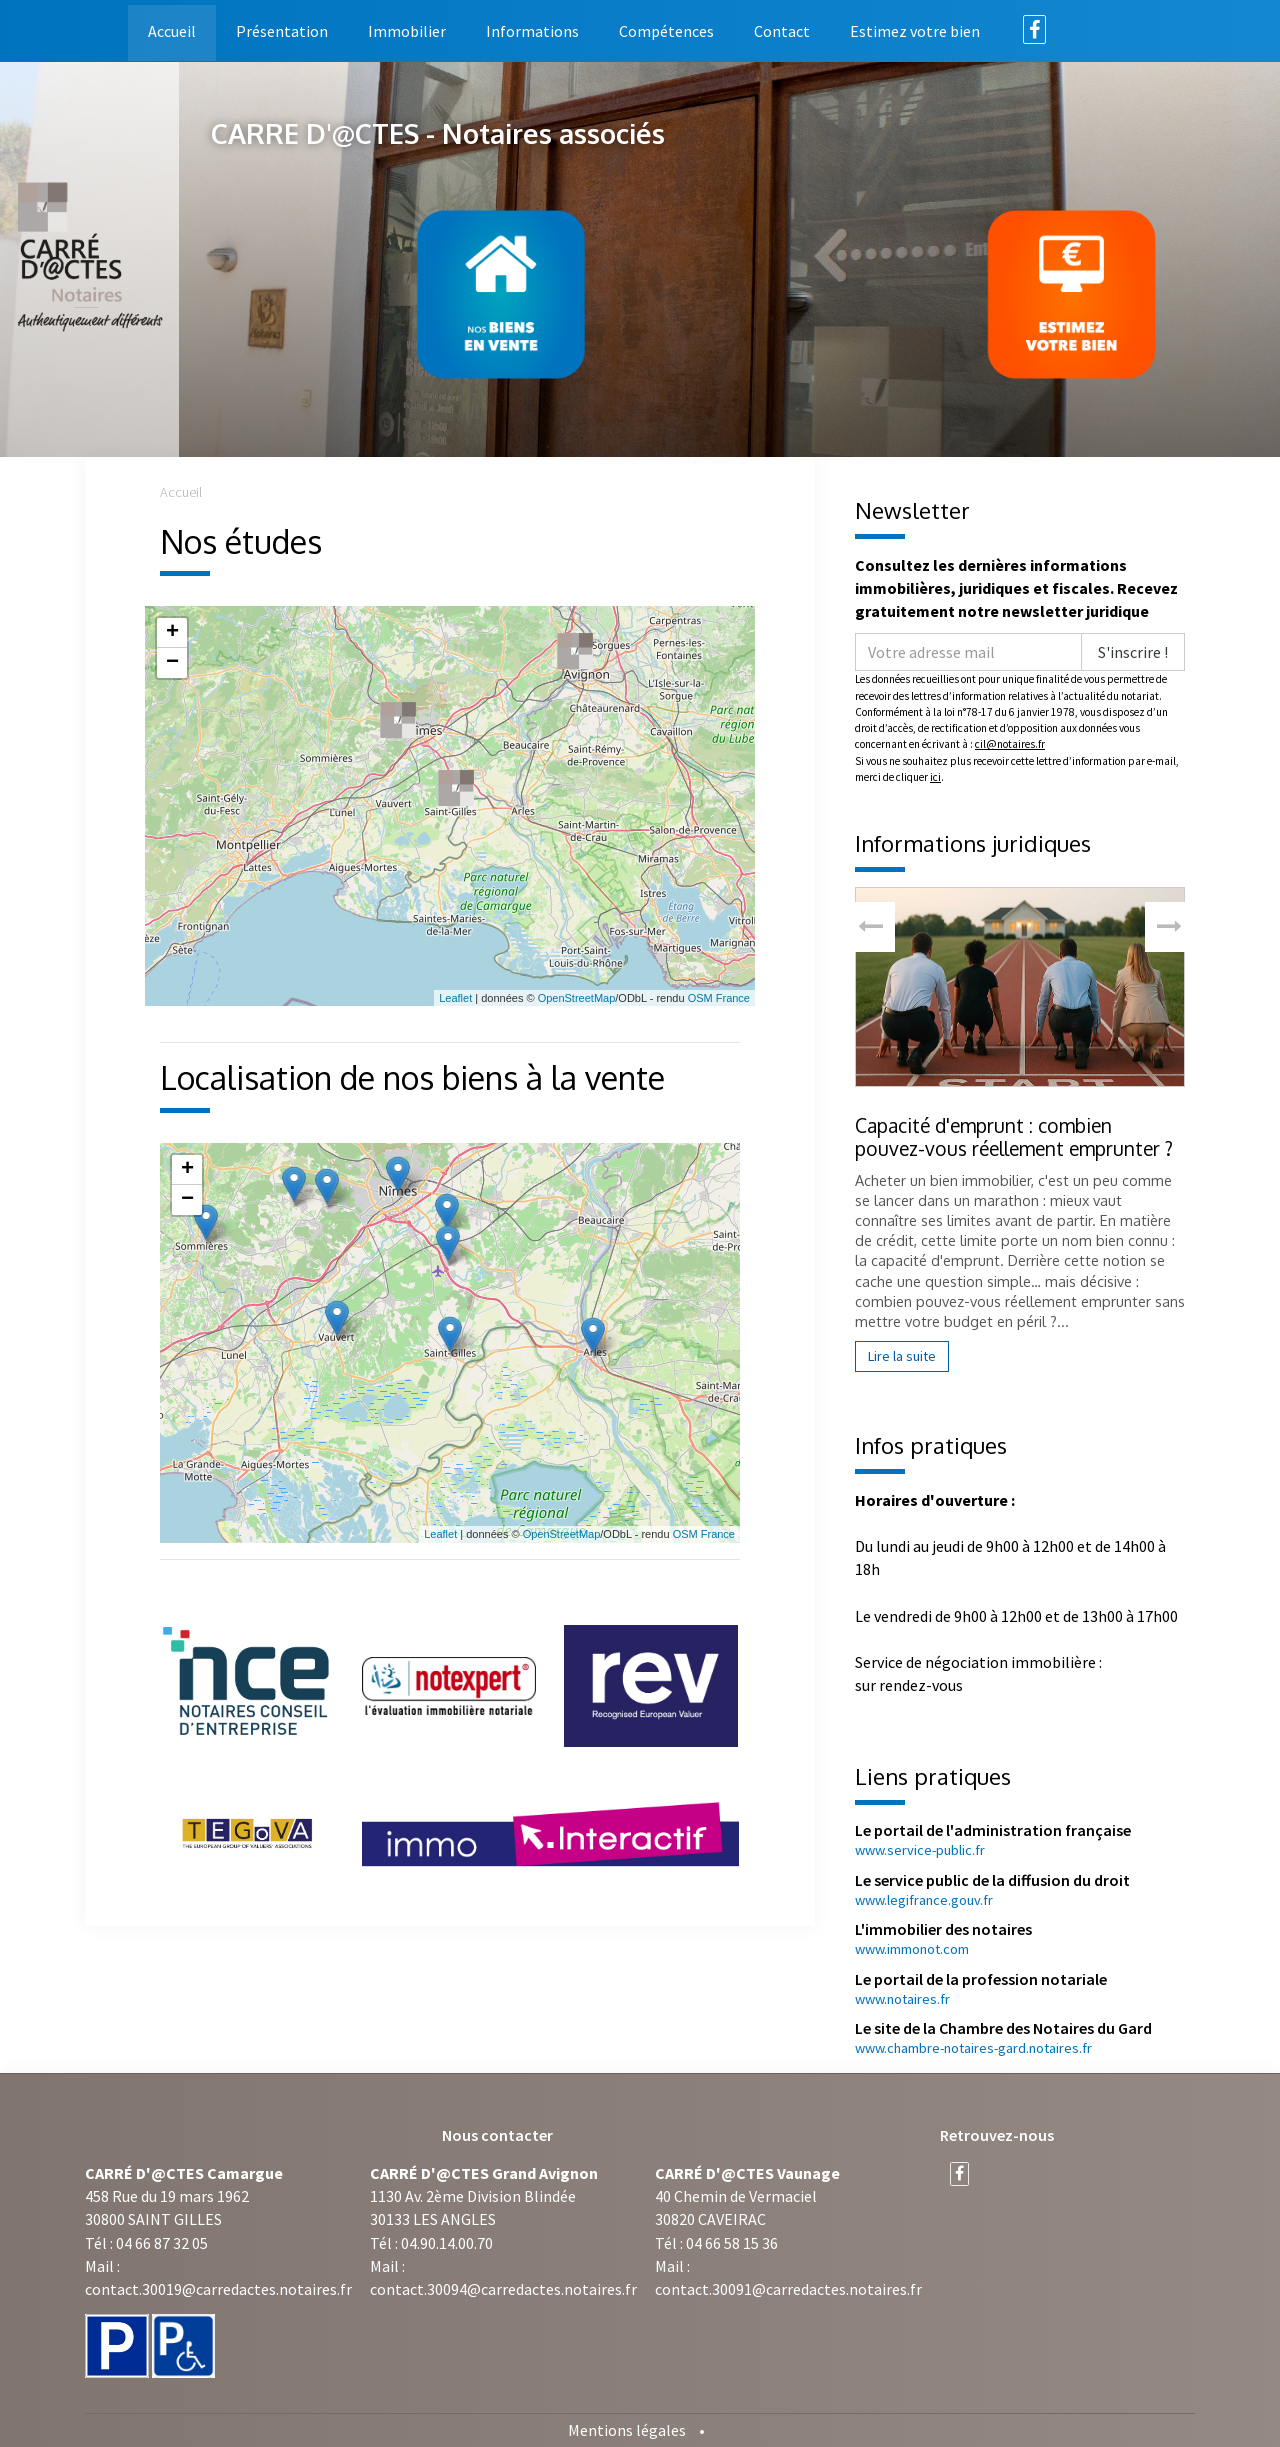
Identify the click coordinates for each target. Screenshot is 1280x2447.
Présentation (282, 31)
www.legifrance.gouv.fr (924, 1900)
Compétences (666, 31)
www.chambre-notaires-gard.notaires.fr (973, 2048)
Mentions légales (627, 2430)
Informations (532, 31)
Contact (782, 31)
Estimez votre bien (915, 31)
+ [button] (172, 633)
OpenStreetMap (577, 998)
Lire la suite (902, 1356)
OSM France (719, 998)
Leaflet (455, 998)
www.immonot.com (912, 1949)
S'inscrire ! (1133, 652)
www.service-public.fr (920, 1850)
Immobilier (407, 31)
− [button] (172, 663)
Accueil (172, 31)
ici (935, 777)
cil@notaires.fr (1010, 744)
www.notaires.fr (902, 1999)
